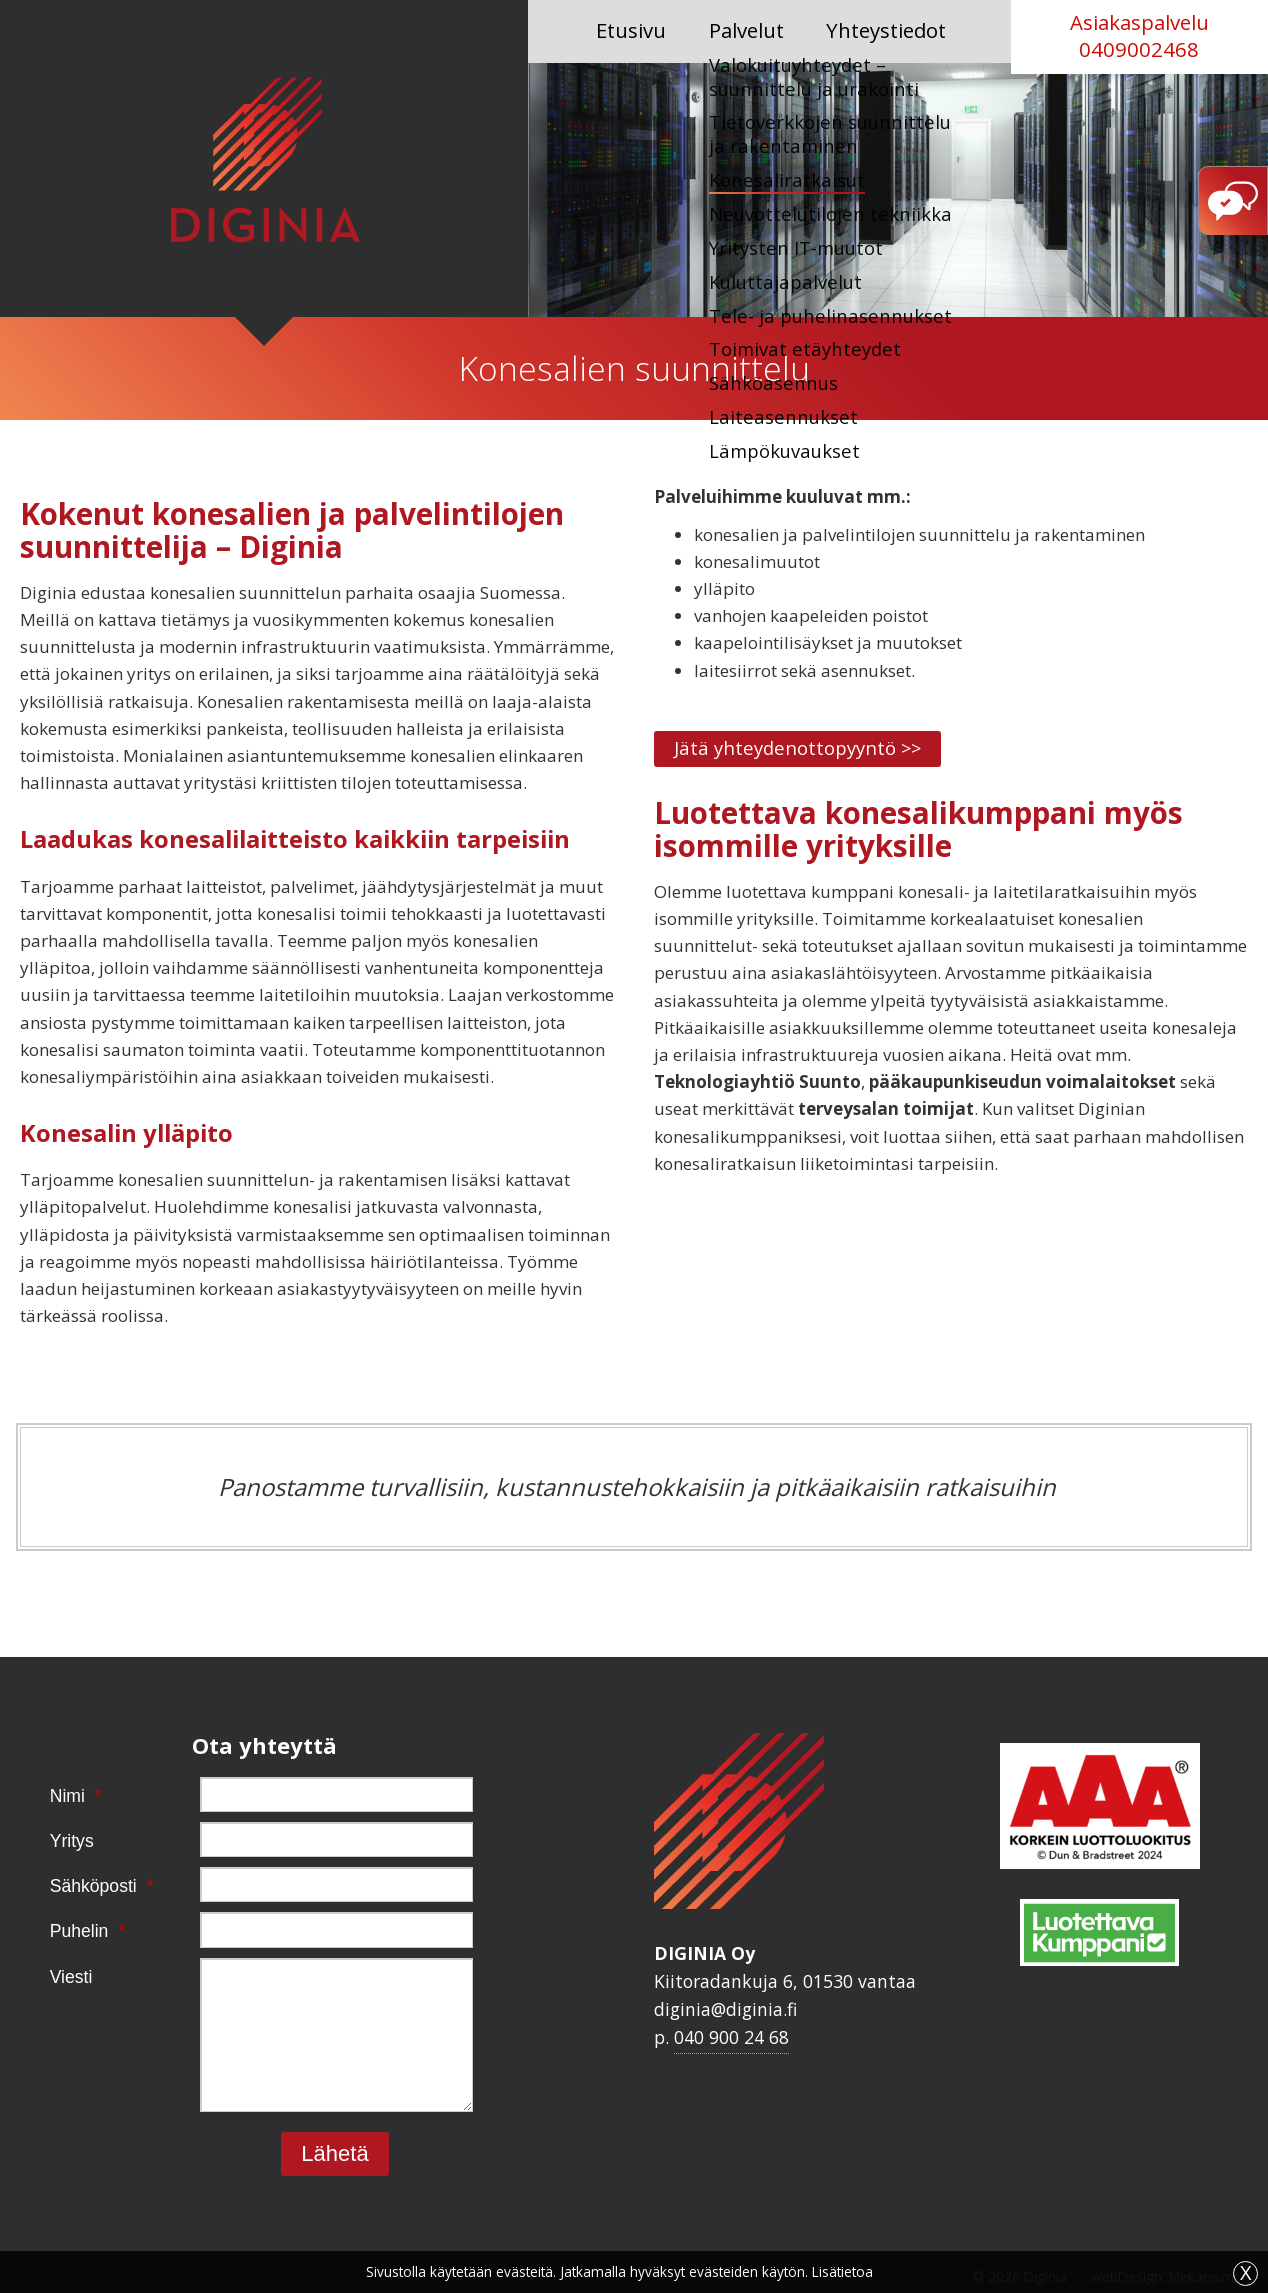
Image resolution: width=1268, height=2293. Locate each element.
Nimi (72, 1797)
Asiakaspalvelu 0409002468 (1139, 35)
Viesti (71, 1977)
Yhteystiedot (881, 30)
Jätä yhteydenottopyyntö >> (817, 749)
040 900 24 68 (731, 2037)
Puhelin (72, 1932)
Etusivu (633, 30)
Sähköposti (72, 1887)
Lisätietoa (842, 2271)
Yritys (72, 1841)
